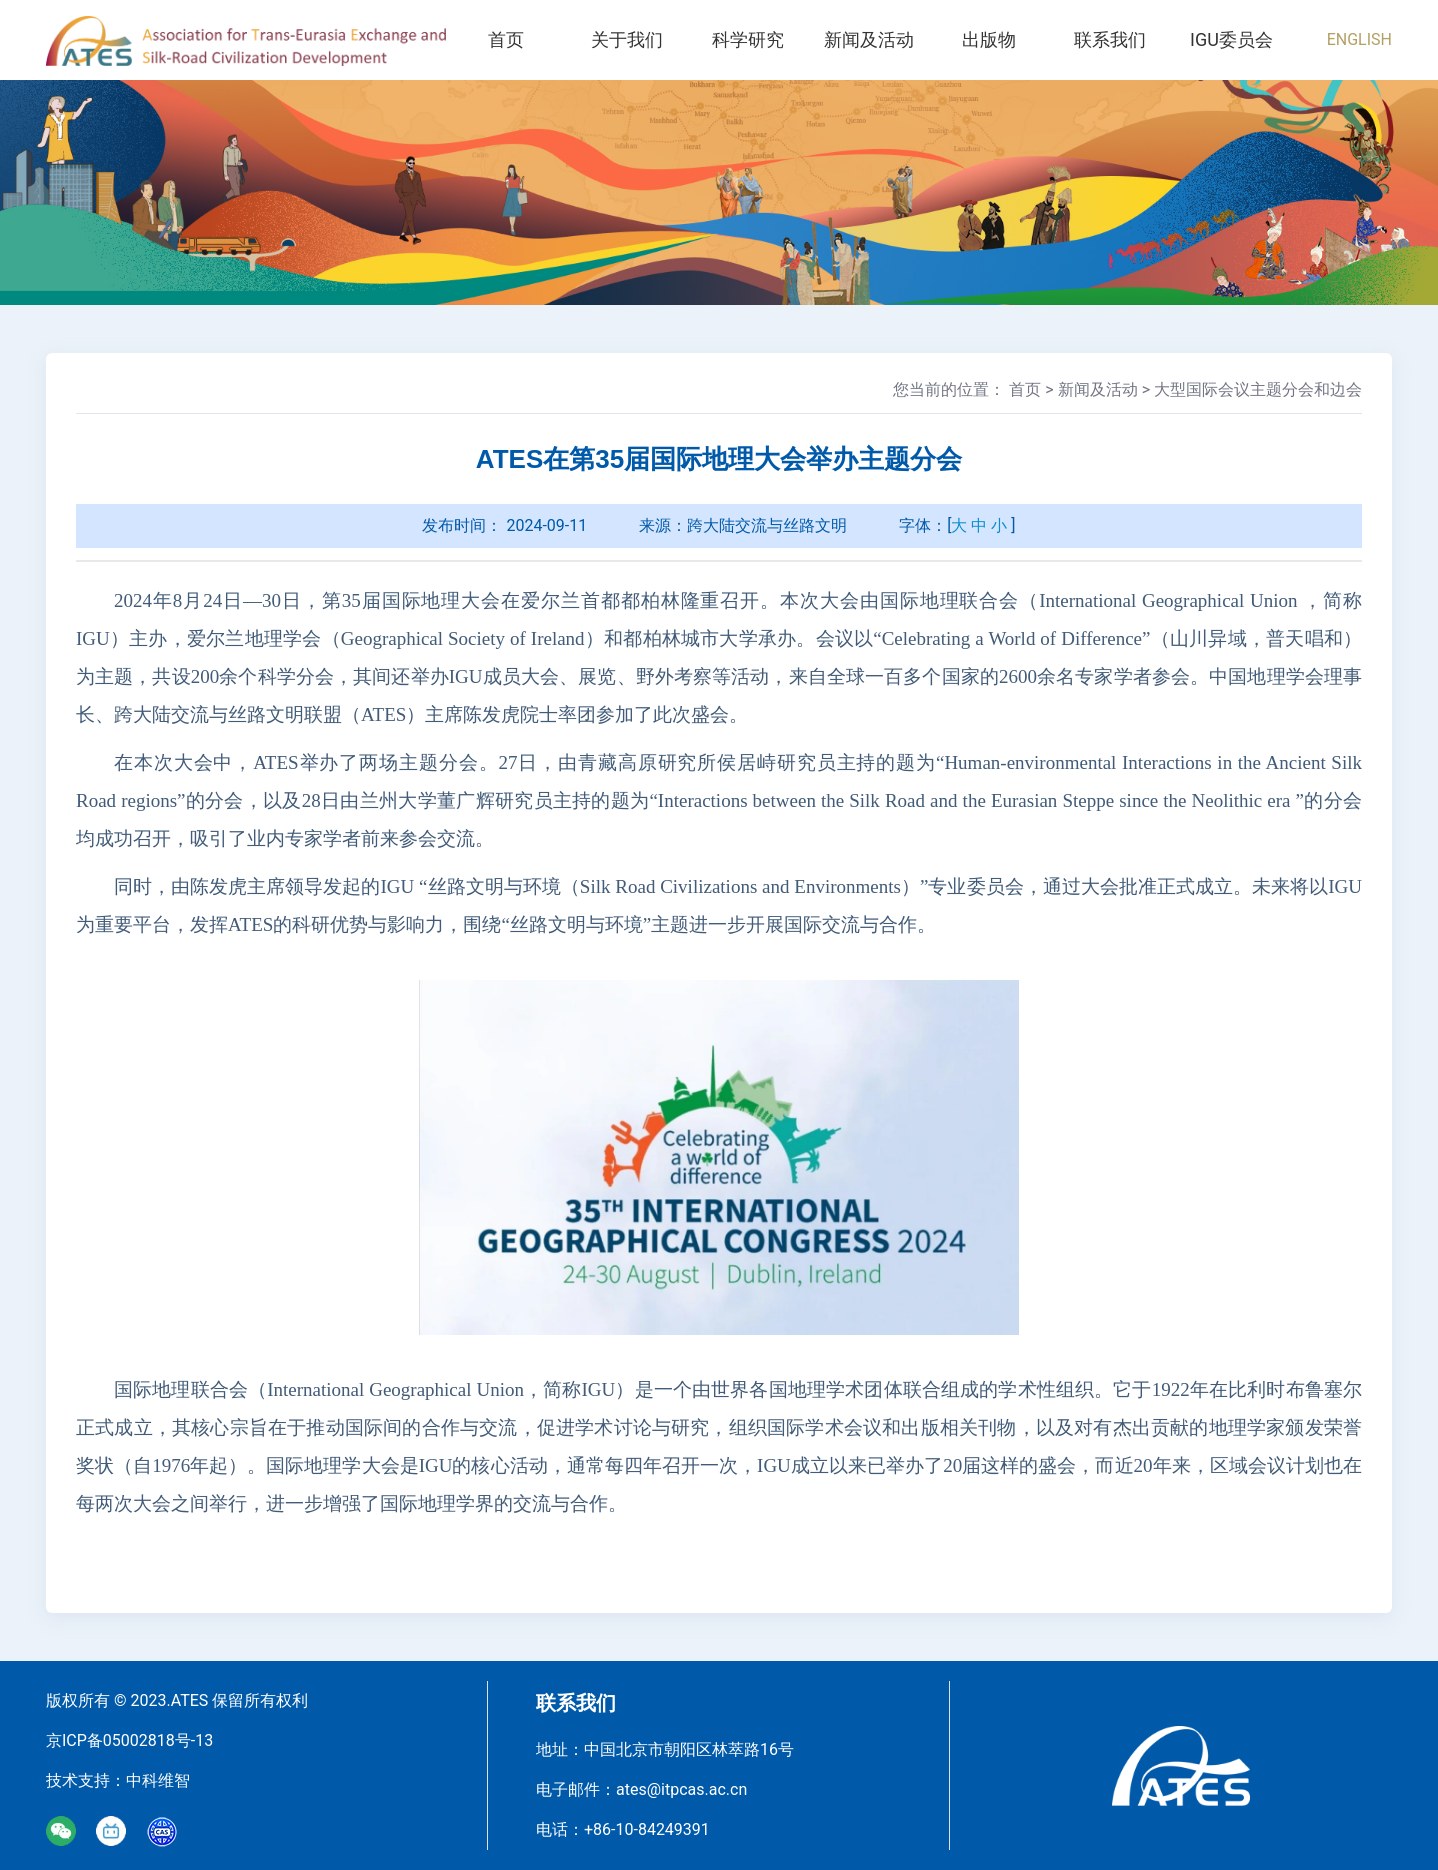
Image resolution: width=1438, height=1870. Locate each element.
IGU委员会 (1231, 39)
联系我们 (1111, 39)
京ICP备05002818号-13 (129, 1740)
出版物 (990, 39)
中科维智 (158, 1780)
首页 (506, 39)
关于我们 (627, 39)
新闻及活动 (869, 39)
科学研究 (748, 39)
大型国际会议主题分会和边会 (1258, 389)
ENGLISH (1359, 39)
